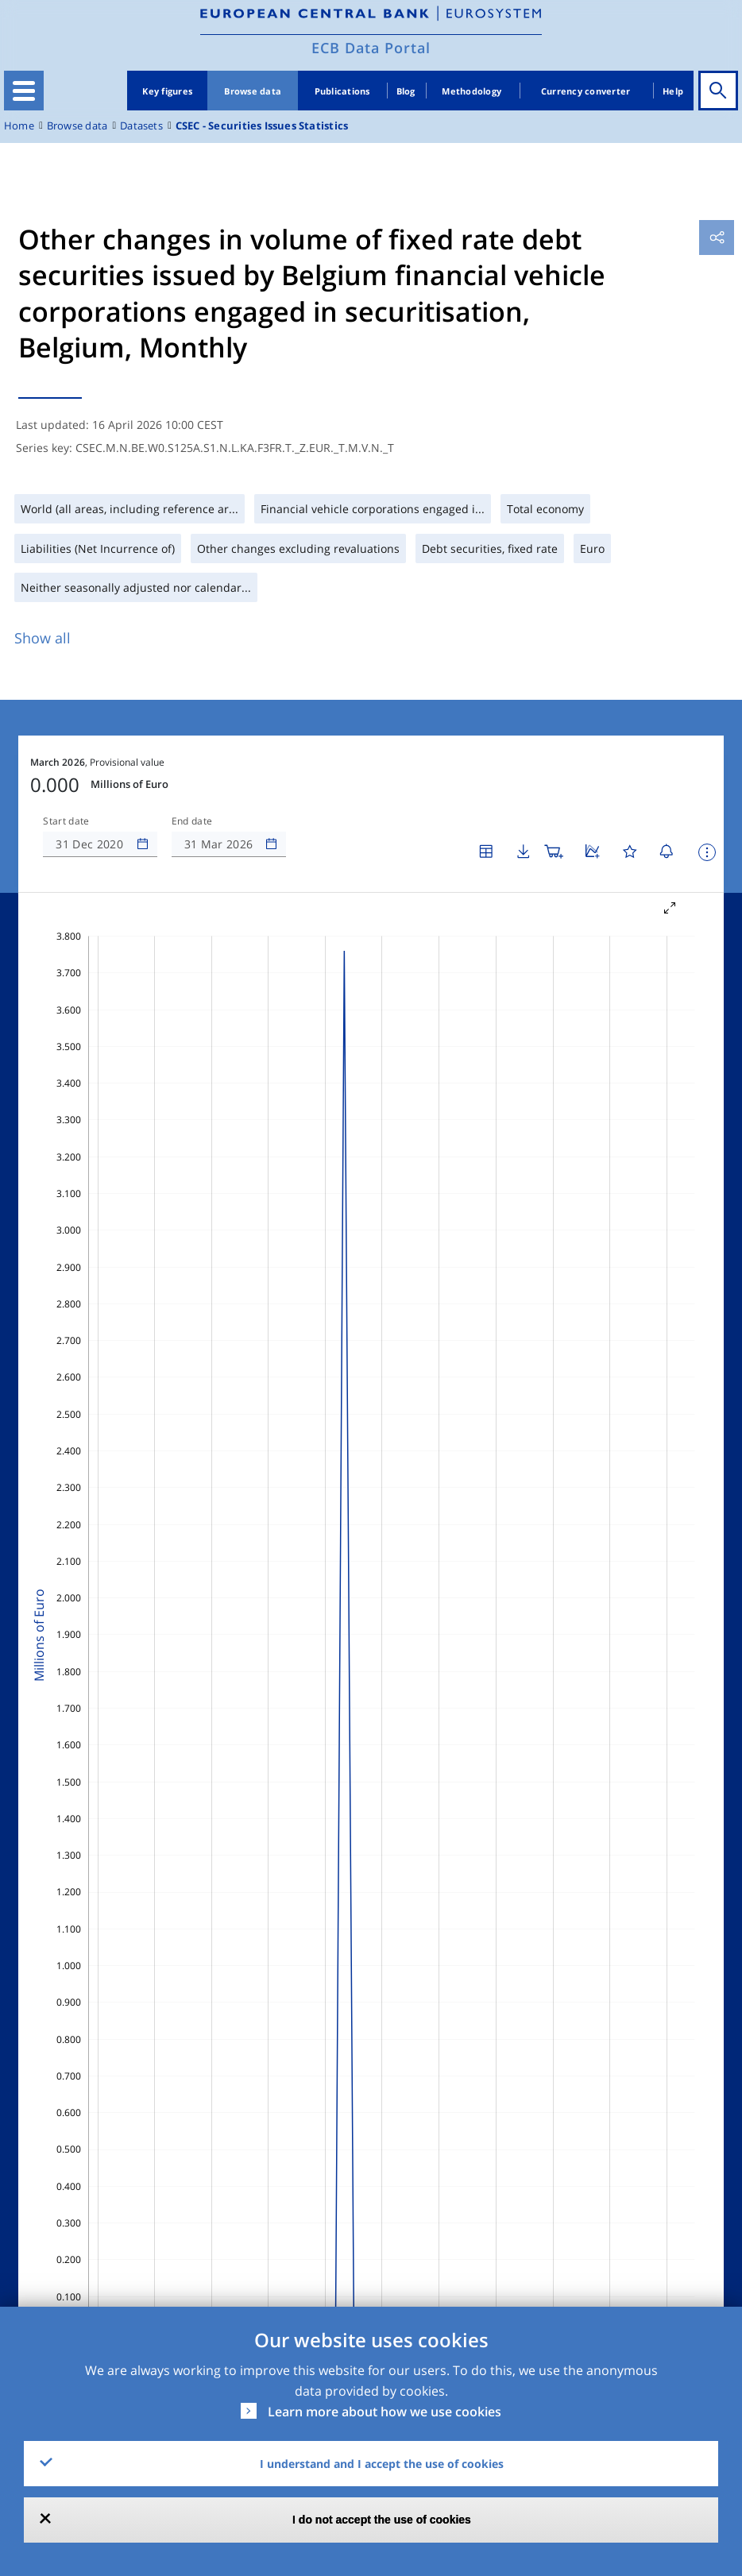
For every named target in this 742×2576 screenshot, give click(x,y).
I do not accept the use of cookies (381, 2519)
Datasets (141, 126)
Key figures (167, 91)
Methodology (471, 91)
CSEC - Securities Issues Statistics (262, 126)
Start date (66, 821)
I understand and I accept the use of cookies (382, 2463)
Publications (342, 91)
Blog (405, 91)
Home (19, 126)
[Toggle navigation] (24, 90)
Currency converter (586, 91)
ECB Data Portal (371, 47)
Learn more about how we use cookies (384, 2411)
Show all (42, 637)
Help (673, 91)
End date (192, 821)
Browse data (252, 91)
